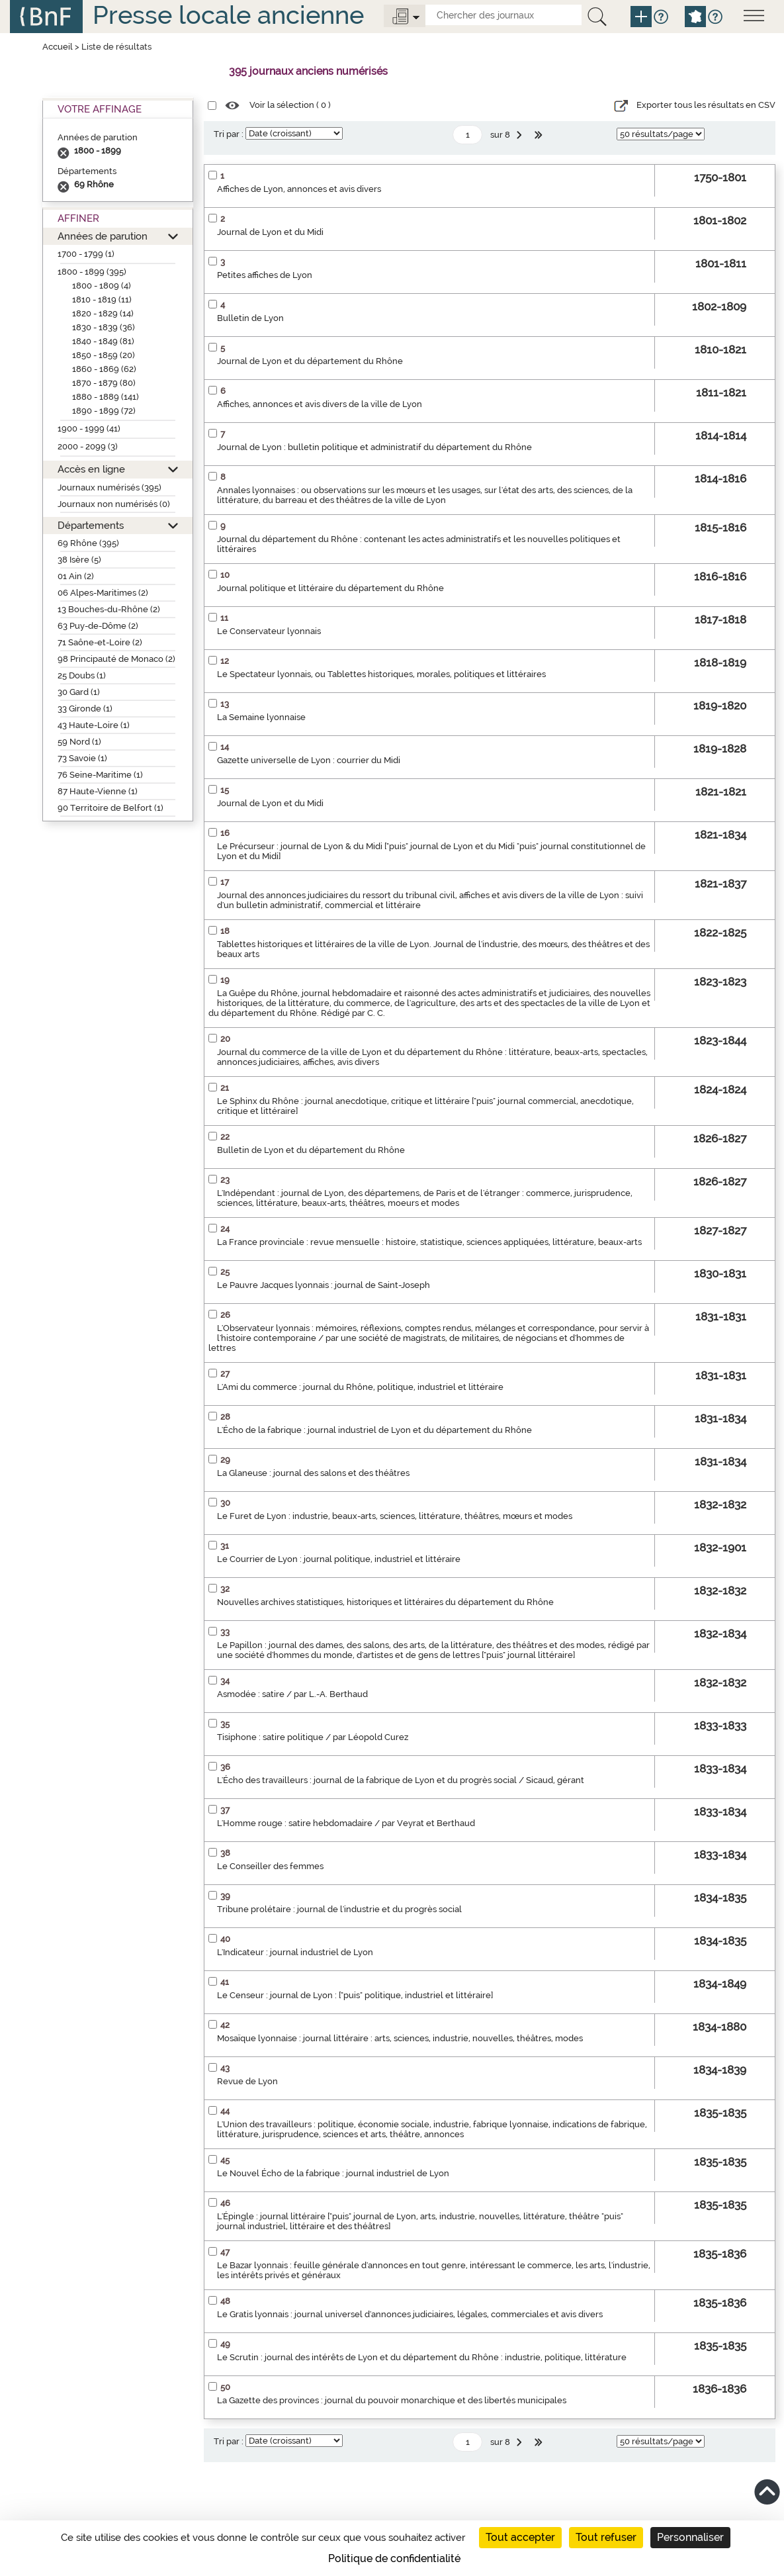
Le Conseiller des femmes (270, 1866)
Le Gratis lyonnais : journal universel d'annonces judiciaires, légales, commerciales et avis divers (410, 2314)
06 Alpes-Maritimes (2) (103, 593)
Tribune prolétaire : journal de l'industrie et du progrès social (339, 1909)
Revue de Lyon (247, 2081)
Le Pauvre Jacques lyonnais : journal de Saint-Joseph (323, 1285)
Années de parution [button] (103, 236)
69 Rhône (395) (88, 543)
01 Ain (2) (76, 576)
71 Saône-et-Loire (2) (100, 642)
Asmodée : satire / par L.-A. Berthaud (292, 1694)
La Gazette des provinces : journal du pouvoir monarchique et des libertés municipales (391, 2400)
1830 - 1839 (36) (103, 327)
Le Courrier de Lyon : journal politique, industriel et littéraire (338, 1559)
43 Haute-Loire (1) (94, 725)
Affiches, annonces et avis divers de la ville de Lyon (319, 404)
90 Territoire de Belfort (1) (110, 808)
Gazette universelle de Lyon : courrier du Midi (308, 760)
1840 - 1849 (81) (103, 341)
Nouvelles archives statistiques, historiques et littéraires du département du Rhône (385, 1602)
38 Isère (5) (79, 560)
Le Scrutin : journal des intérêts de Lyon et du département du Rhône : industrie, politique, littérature (422, 2357)
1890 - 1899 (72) (104, 411)
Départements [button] (91, 525)
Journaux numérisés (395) (109, 487)
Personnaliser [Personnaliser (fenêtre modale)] (690, 2537)
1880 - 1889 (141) (105, 397)
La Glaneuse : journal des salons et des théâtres (313, 1473)
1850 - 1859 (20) (103, 355)
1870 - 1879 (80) (104, 383)
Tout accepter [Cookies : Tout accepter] (520, 2537)
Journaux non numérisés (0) (114, 504)
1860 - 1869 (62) (104, 369)
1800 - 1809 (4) (101, 286)
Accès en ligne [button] (91, 469)
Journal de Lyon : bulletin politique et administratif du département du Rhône (374, 447)
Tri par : (228, 134)
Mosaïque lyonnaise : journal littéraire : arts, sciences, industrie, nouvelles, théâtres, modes (400, 2038)
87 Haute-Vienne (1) (98, 791)
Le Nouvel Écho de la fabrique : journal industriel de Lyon (333, 2173)
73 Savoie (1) (82, 758)
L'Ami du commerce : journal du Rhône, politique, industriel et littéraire (360, 1387)
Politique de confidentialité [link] (394, 2558)
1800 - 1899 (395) (92, 272)
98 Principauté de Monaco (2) (116, 659)
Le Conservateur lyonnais (269, 631)
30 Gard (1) (79, 692)
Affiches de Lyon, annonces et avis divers (299, 189)
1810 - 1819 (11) (102, 299)
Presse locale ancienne (228, 15)
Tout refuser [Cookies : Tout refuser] (606, 2537)
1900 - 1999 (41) (89, 429)
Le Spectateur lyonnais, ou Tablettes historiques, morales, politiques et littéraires (381, 674)
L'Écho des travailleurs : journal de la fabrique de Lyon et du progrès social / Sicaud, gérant (400, 1780)
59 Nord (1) (79, 742)
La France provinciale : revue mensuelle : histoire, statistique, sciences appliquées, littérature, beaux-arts (429, 1242)
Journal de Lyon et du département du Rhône (310, 361)
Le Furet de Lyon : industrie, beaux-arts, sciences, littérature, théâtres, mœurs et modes (394, 1516)
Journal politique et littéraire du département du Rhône (330, 588)
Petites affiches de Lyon (264, 275)
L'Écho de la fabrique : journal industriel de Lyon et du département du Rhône (374, 1430)
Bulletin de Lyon (250, 318)
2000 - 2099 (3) (88, 446)
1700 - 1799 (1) (86, 254)
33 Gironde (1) (85, 708)
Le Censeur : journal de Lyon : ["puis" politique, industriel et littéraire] (355, 1995)
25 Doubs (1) (82, 675)
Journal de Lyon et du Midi (270, 232)
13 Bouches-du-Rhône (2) (109, 609)
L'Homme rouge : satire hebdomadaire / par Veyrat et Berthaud (346, 1823)
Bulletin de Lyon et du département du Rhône (311, 1150)
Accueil (57, 47)
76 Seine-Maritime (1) (100, 775)
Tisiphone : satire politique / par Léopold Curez (312, 1737)
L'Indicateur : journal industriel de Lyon (295, 1952)
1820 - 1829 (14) (103, 313)
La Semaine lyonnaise (261, 717)
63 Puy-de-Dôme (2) (98, 626)
